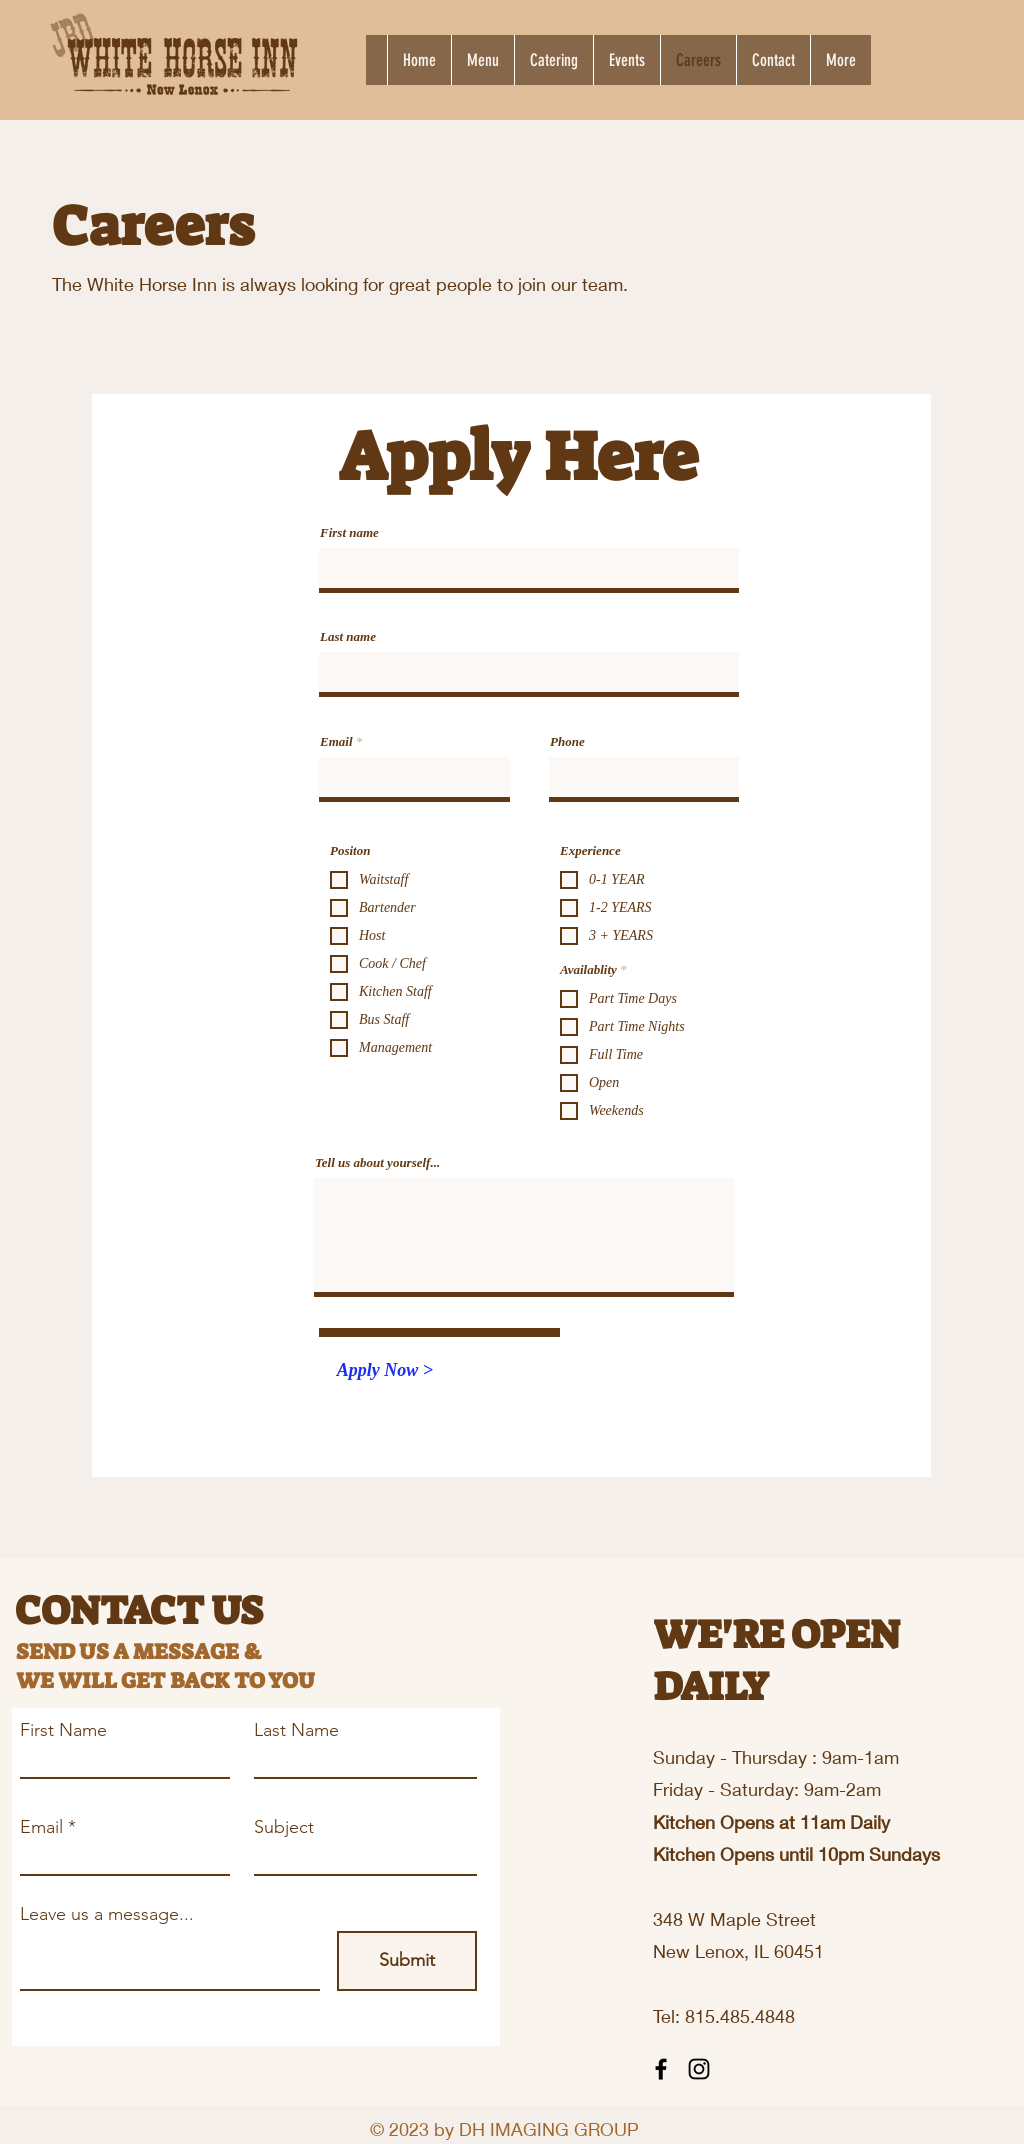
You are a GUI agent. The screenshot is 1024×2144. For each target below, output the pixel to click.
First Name (63, 1730)
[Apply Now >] (385, 1371)
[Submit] (407, 1961)
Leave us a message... (107, 1914)
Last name (348, 636)
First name (349, 532)
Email (336, 741)
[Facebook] (661, 2069)
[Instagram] (699, 2069)
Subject (284, 1827)
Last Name (296, 1730)
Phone (567, 741)
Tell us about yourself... (377, 1162)
